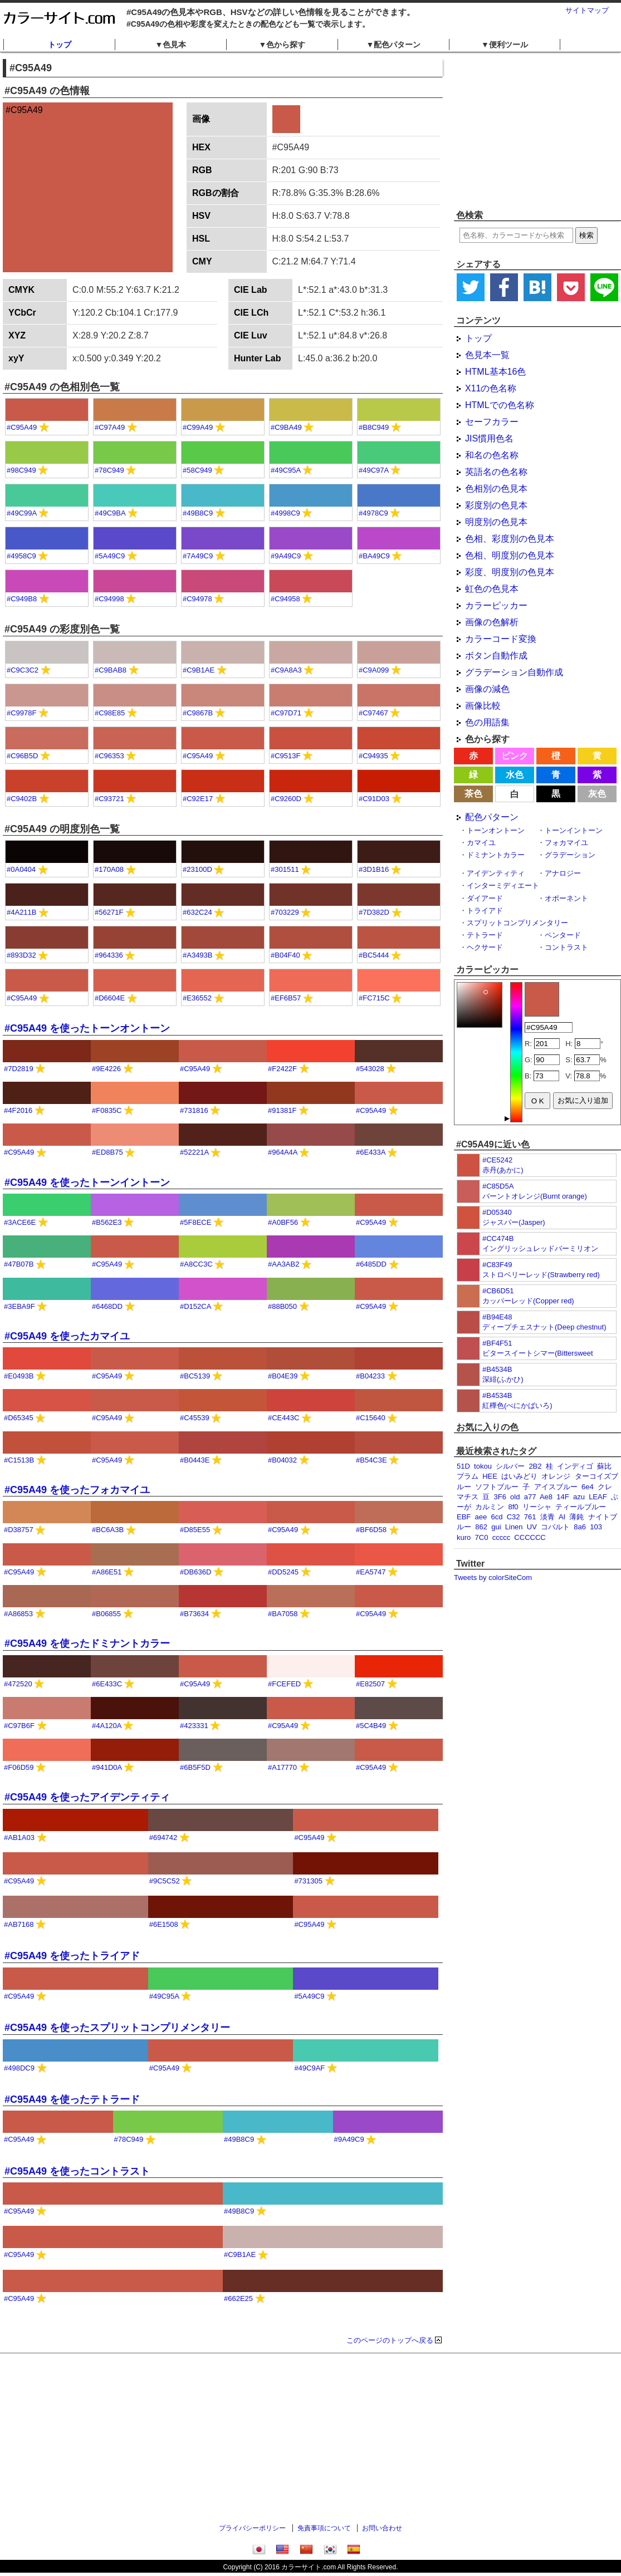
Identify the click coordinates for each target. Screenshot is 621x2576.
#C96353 (109, 756)
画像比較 (483, 705)
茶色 (473, 793)
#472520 (18, 1684)
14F (562, 1497)
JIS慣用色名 (489, 438)
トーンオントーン (496, 830)
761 (530, 1517)
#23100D (197, 869)
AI (562, 1517)
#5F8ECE (195, 1222)
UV (532, 1527)
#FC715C (374, 998)
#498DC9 (19, 2068)
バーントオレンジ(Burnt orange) (534, 1196)
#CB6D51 (498, 1291)
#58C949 (197, 470)
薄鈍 (576, 1517)
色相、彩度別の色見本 (509, 538)
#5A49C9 (110, 556)
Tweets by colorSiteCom (493, 1577)
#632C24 (197, 912)
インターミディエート (503, 885)
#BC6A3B (108, 1529)
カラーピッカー (496, 605)
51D (463, 1466)
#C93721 (109, 798)
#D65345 (18, 1418)
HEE (489, 1476)
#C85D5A (498, 1186)
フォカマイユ (566, 842)
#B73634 (194, 1614)
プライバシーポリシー (252, 2528)
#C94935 (373, 756)
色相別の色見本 (496, 488)
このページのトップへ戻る (389, 2340)
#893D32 (21, 955)
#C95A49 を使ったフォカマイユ (77, 1489)
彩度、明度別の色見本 (509, 572)
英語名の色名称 (496, 472)
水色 (515, 774)
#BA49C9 (374, 556)
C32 (513, 1517)
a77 (530, 1497)
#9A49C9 (286, 556)
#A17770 (282, 1767)
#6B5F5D (195, 1767)
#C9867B (198, 713)
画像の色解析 (492, 622)
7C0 (481, 1537)
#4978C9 (373, 513)
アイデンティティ (496, 873)
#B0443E (195, 1460)
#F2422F (282, 1068)
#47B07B (19, 1264)
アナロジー (563, 873)
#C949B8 (22, 599)
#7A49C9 (198, 556)
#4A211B (22, 912)
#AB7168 (19, 1924)
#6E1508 (163, 1924)
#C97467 (373, 713)
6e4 (587, 1487)
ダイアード (485, 898)
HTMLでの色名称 (499, 405)
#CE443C (283, 1418)
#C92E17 (198, 798)
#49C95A (286, 470)
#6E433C (107, 1684)
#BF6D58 (371, 1529)
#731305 (308, 1881)
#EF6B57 (286, 998)
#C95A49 (22, 427)
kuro (464, 1537)
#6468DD (107, 1306)
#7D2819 (18, 1068)
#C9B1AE (198, 670)
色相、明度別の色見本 (509, 555)
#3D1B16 (374, 869)
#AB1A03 (19, 1837)
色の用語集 (487, 722)
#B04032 (282, 1460)
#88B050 (282, 1306)
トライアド (485, 910)
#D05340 (497, 1212)
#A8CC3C (196, 1264)
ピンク (514, 755)
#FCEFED (284, 1684)
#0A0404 (21, 869)
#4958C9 (21, 556)
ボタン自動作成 (496, 655)
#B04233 (370, 1376)
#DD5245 (283, 1572)
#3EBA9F (19, 1306)
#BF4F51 (497, 1343)
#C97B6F (19, 1725)
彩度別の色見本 (496, 505)
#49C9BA (110, 513)
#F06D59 (18, 1767)
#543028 (370, 1068)
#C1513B (19, 1460)
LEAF (598, 1497)
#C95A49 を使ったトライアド (72, 1955)
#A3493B (198, 955)
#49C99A (22, 513)
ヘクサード (485, 947)
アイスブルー (556, 1487)
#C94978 (197, 599)
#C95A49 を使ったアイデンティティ (87, 1797)
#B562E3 (107, 1222)
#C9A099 (374, 670)
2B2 (535, 1466)
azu (579, 1497)
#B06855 (106, 1614)
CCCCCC (529, 1537)
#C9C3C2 (22, 670)
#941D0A (107, 1767)
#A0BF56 (283, 1222)
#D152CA (195, 1306)
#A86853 (18, 1614)
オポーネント (566, 898)
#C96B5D (22, 756)
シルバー (510, 1466)
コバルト (555, 1527)
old (515, 1497)
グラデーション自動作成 (514, 672)
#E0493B (19, 1376)
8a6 (580, 1527)
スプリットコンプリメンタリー (517, 923)
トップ (59, 44)
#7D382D (374, 912)
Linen (514, 1527)
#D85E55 (195, 1529)
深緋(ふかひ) (503, 1379)
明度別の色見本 (496, 522)
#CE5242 (497, 1160)
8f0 (513, 1507)
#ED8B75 (107, 1152)
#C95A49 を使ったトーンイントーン (87, 1182)
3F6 (499, 1497)
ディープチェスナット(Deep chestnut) (544, 1327)
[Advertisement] (310, 2440)
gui (496, 1527)
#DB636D (195, 1572)
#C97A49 (110, 427)
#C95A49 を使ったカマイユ (67, 1336)
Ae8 (546, 1497)
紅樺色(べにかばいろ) (517, 1405)
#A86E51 (107, 1572)
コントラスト (566, 947)
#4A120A (106, 1725)
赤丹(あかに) (503, 1170)
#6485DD (371, 1264)
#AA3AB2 (283, 1264)
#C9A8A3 (286, 670)
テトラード (485, 935)
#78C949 (109, 470)
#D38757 (18, 1529)
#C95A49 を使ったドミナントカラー (87, 1643)
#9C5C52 (164, 1881)
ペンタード (563, 935)
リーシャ (536, 1507)
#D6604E (110, 998)
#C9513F (285, 756)
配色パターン (492, 817)
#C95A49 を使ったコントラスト (77, 2171)
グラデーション (570, 855)
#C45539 (194, 1418)
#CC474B (498, 1238)
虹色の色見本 (492, 588)
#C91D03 (374, 798)
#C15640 (370, 1418)
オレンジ (555, 1476)
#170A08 (109, 869)
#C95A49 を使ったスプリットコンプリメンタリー (117, 2027)
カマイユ (481, 842)
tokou (483, 1466)
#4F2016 (18, 1110)
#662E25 (238, 2298)
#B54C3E (371, 1460)
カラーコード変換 (500, 639)
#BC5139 (195, 1376)
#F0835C (106, 1110)
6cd (496, 1517)
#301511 (285, 869)
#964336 (109, 955)
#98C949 (21, 470)
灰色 (597, 793)
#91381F (282, 1110)
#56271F (109, 912)
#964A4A (282, 1152)
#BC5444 (374, 955)
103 (596, 1527)
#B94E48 (497, 1317)
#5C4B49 (371, 1725)
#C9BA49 (286, 427)
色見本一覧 (487, 355)
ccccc (501, 1537)
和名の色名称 (492, 455)
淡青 (547, 1517)
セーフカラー (492, 421)
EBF (464, 1517)
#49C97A (374, 470)
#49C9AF (309, 2068)
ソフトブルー (497, 1487)
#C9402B (22, 798)
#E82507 (370, 1684)
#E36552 (197, 998)
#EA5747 (371, 1572)
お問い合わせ (382, 2528)
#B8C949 (374, 427)
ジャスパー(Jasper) (513, 1222)
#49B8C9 (198, 513)
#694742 (163, 1837)
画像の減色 (487, 689)
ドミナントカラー (496, 855)
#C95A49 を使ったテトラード (72, 2099)
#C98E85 (110, 713)
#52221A (194, 1152)
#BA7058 (283, 1614)
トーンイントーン (574, 830)
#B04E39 (283, 1376)
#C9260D (286, 798)
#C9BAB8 (110, 670)
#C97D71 (286, 713)
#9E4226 (106, 1068)
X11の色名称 (490, 388)
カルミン (489, 1507)
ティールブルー (580, 1507)
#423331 (194, 1725)
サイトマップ (587, 10)
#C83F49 (497, 1264)
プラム (467, 1476)
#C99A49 (198, 427)
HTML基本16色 (495, 371)
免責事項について (324, 2528)
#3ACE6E (20, 1222)
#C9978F (21, 713)
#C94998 (109, 599)
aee (481, 1517)
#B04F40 (285, 955)
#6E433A (370, 1152)
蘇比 (604, 1466)
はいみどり (519, 1476)
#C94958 (285, 599)
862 (481, 1527)
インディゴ (575, 1466)
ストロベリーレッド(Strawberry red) (541, 1274)
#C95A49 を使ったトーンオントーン (87, 1028)
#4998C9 (285, 513)
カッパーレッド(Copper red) (528, 1301)
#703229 (285, 912)
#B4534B (497, 1369)
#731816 (194, 1110)
